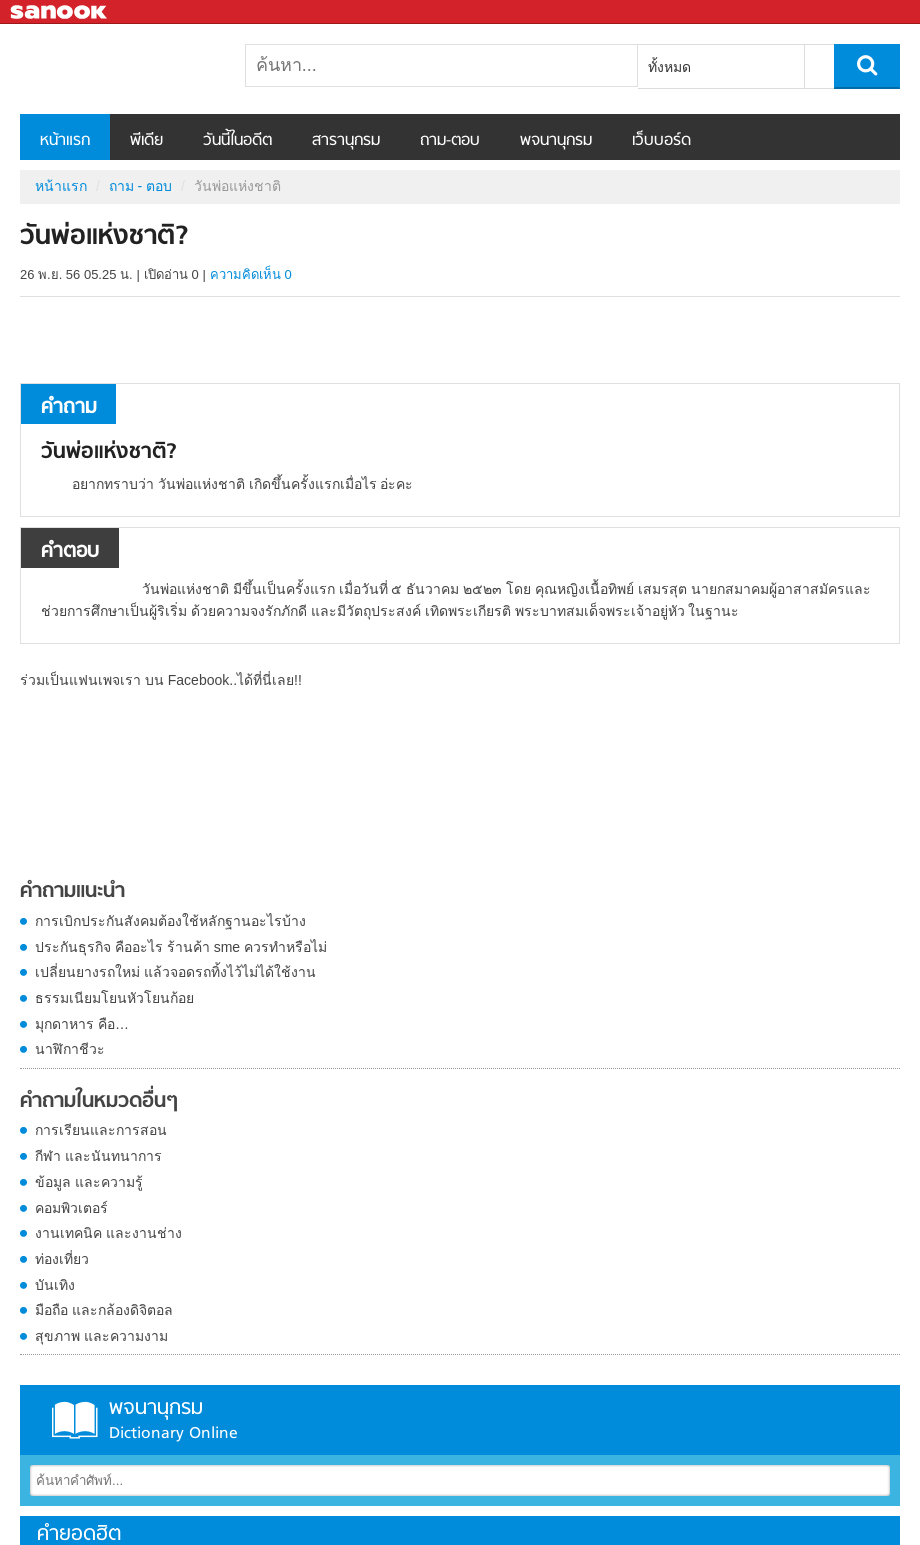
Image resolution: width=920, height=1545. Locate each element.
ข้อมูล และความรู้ (89, 1182)
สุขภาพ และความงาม (101, 1336)
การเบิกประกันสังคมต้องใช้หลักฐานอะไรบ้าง (170, 921)
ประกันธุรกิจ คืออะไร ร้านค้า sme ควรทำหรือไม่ (181, 947)
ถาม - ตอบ (140, 186)
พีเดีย (146, 141)
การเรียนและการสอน (101, 1130)
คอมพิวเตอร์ (71, 1208)
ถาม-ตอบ (450, 141)
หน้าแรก (65, 141)
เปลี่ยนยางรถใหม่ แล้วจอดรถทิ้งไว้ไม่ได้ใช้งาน (175, 972)
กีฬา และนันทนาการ (98, 1156)
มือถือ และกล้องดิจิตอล (104, 1310)
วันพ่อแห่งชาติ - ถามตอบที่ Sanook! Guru (125, 69)
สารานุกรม (346, 141)
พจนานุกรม (556, 141)
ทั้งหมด (669, 67)
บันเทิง (55, 1285)
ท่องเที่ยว (62, 1259)
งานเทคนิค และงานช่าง (108, 1233)
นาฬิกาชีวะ (70, 1049)
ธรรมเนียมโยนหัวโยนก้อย (114, 998)
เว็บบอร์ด (661, 141)
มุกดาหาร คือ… (82, 1024)
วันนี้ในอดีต (237, 141)
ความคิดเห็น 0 (251, 274)
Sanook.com (60, 12)
